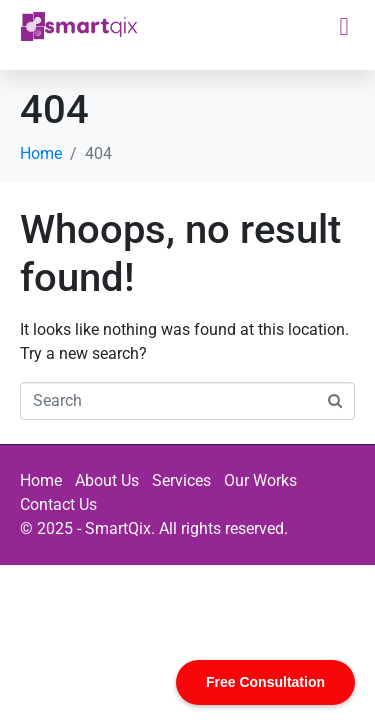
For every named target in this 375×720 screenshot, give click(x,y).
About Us (107, 480)
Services (181, 480)
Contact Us (58, 504)
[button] (344, 27)
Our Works (260, 480)
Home (41, 480)
